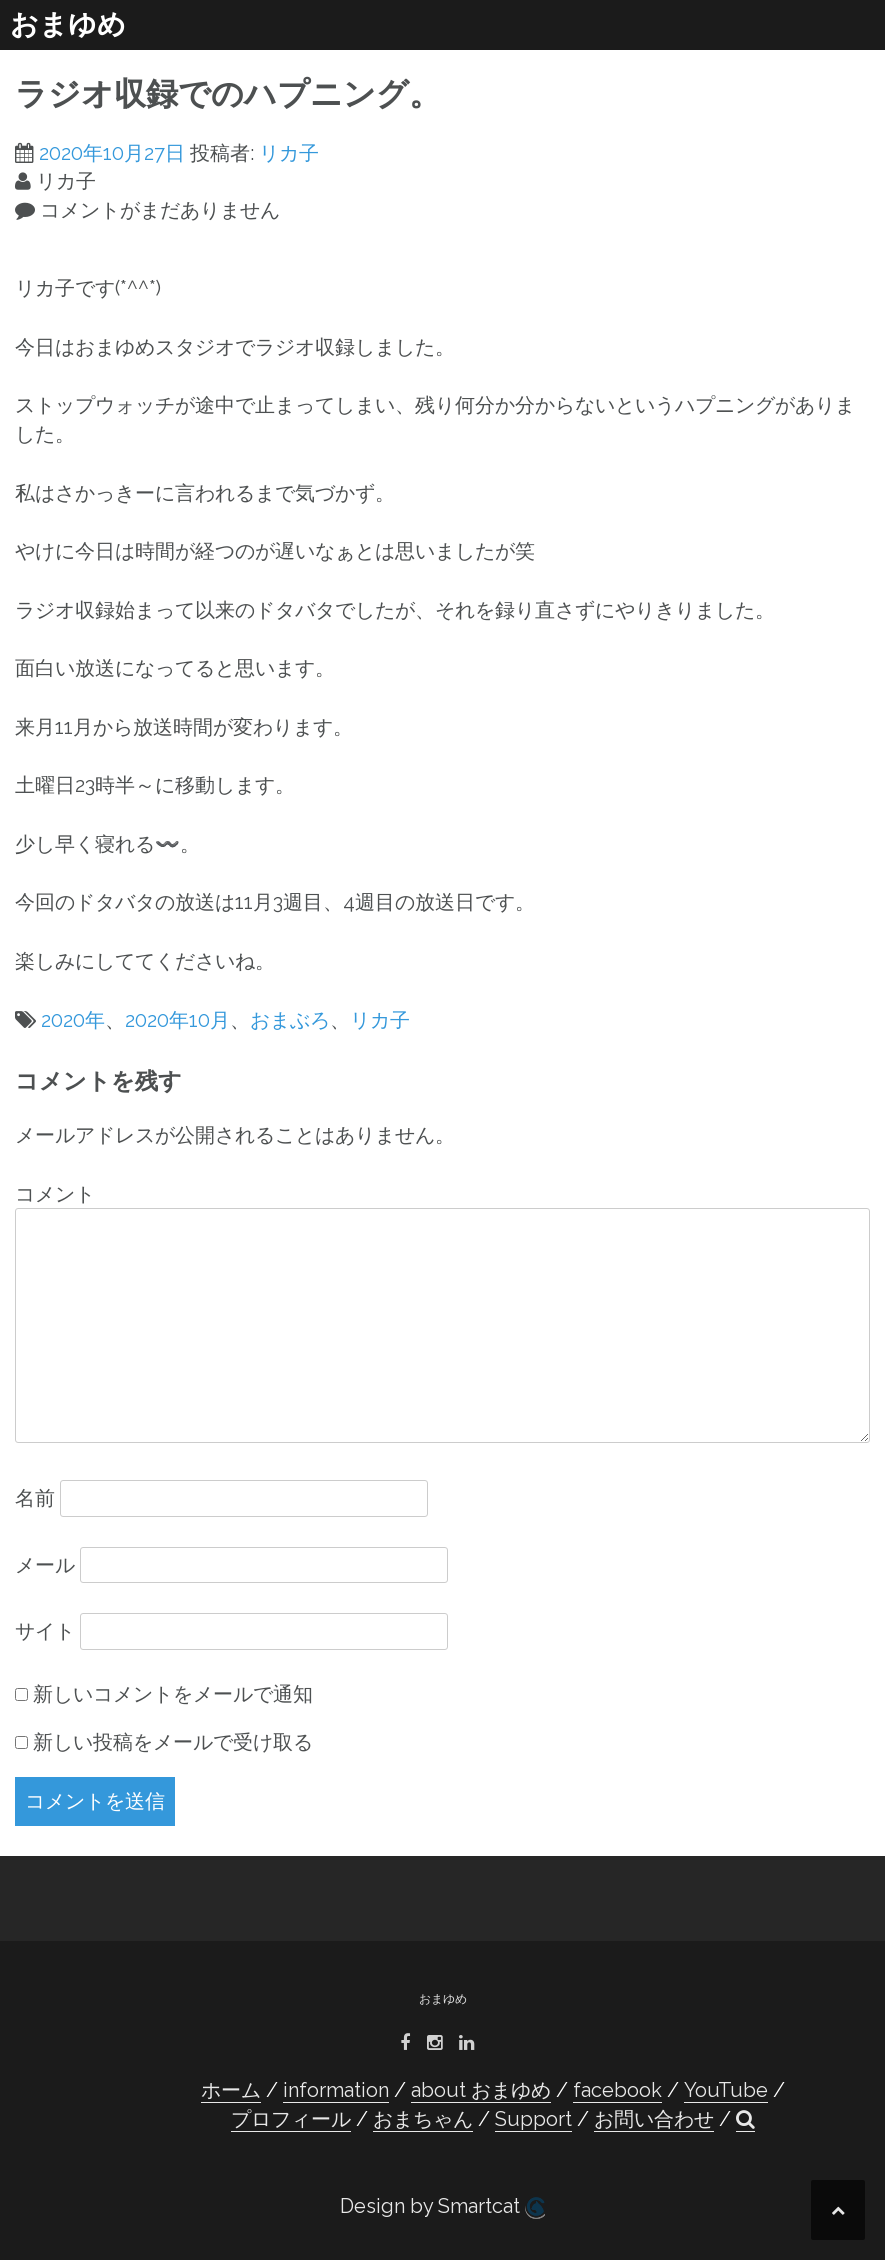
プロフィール (291, 2119)
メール (45, 1565)
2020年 (73, 1020)
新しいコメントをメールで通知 (173, 1694)
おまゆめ (68, 24)
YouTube (726, 2090)
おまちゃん (423, 2119)
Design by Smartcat (442, 2206)
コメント (55, 1194)
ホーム (231, 2090)
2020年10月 (177, 1020)
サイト (45, 1631)
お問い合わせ (654, 2119)
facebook (617, 2090)
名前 (35, 1498)
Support (533, 2119)
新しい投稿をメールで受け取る (173, 1742)
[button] (745, 2119)
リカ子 (289, 153)
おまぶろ (290, 1020)
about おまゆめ (481, 2090)
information (336, 2090)
